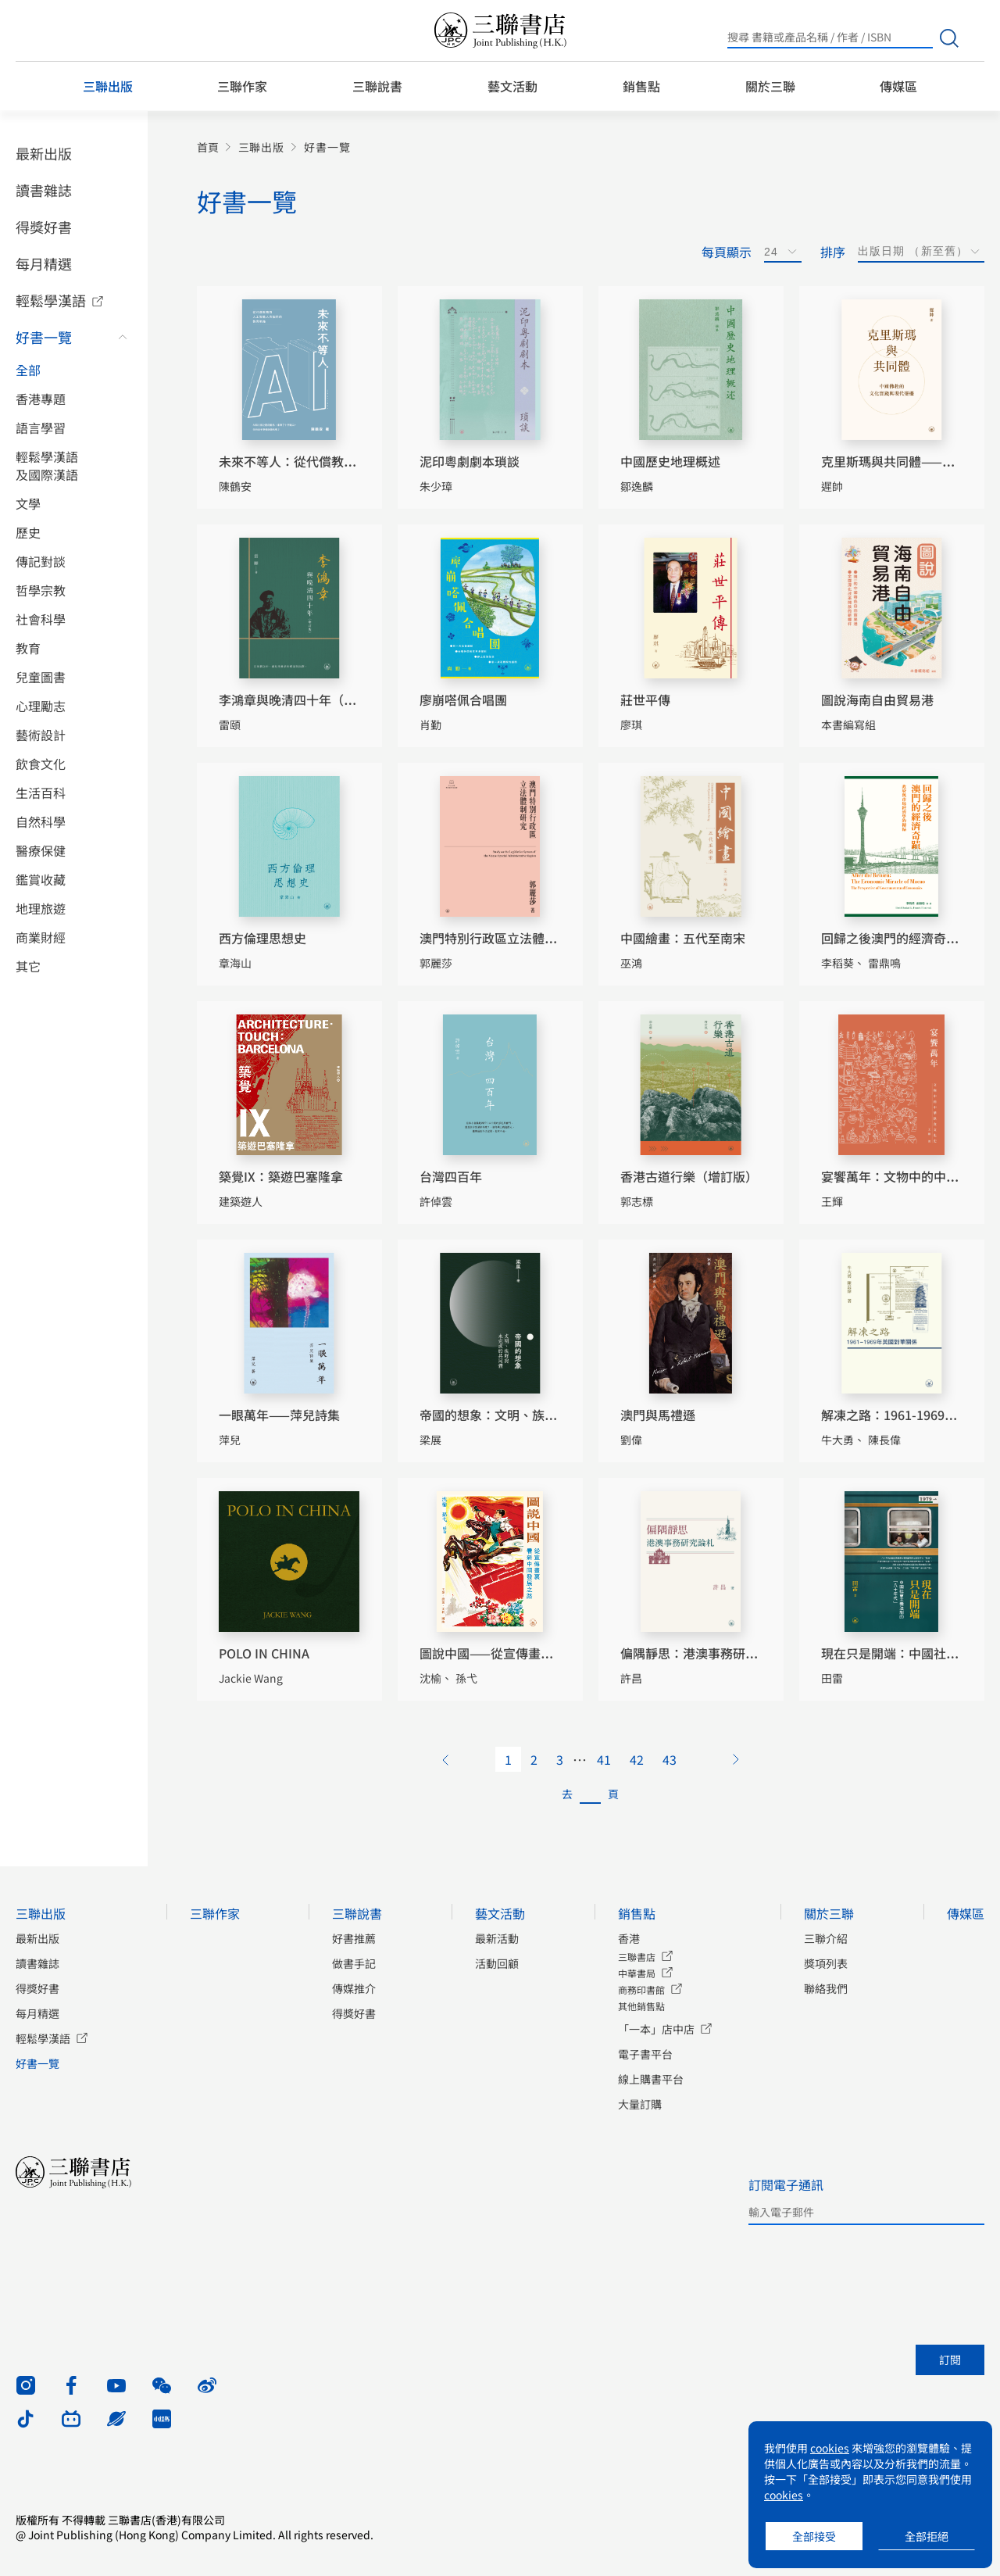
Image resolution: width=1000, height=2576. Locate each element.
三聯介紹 (826, 1938)
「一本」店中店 (656, 2029)
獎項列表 (826, 1963)
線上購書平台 (651, 2079)
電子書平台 (645, 2054)
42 (637, 1759)
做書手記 (354, 1963)
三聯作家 (242, 86)
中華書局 (636, 1973)
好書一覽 (44, 337)
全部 (28, 370)
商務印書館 (641, 1989)
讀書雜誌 (44, 190)
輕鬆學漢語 (51, 300)
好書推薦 (354, 1938)
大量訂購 (640, 2104)
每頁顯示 (727, 251)
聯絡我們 (826, 1988)
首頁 (208, 147)
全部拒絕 (926, 2536)
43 (669, 1759)
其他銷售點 (641, 2005)
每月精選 (44, 263)
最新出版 (44, 153)
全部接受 (814, 2536)
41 (604, 1759)
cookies (829, 2448)
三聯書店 (636, 1956)
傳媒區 (898, 86)
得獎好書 (44, 226)
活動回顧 (497, 1963)
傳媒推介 (354, 1988)
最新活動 (497, 1938)
